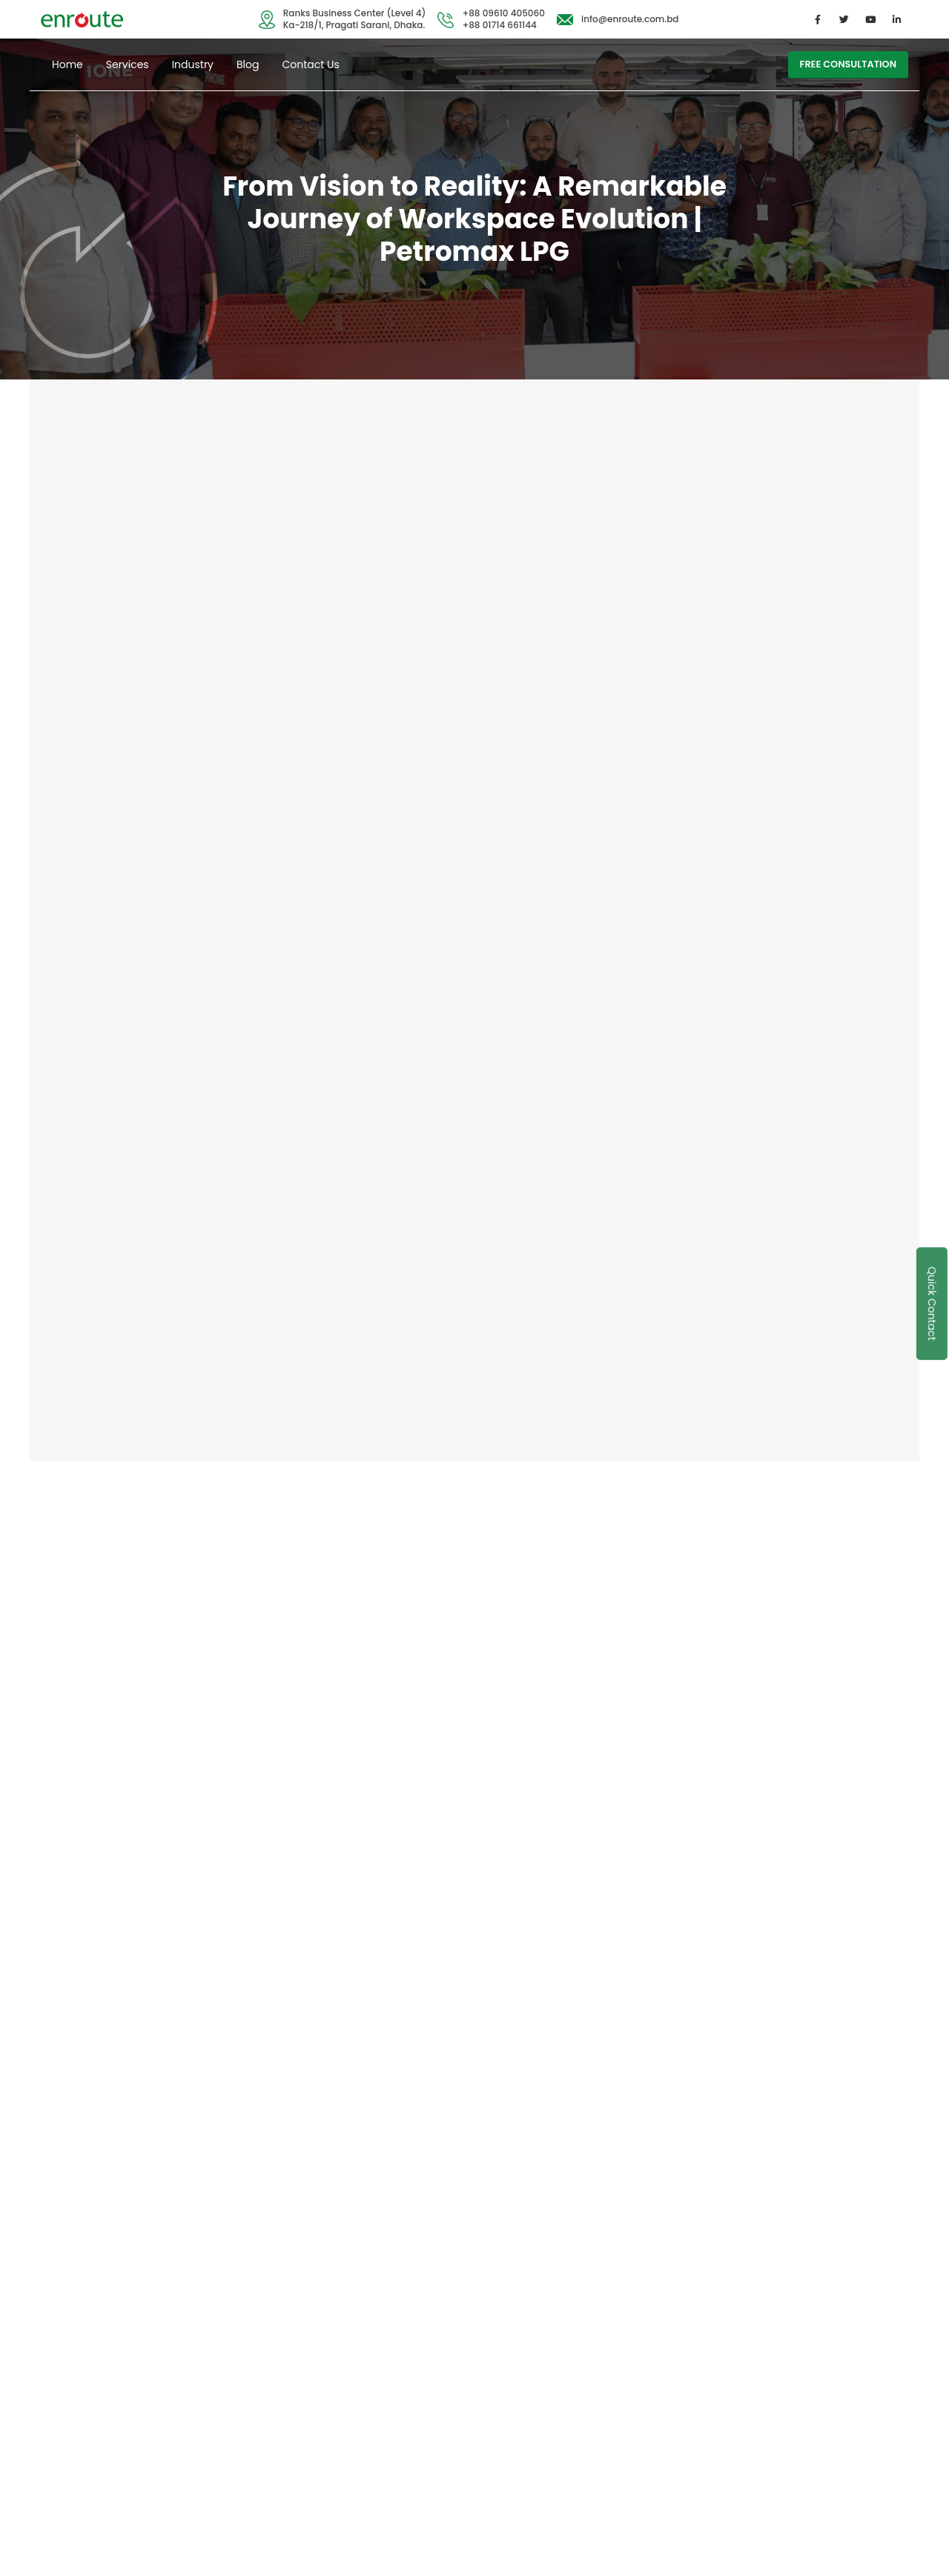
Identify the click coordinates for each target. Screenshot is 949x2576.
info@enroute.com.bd (629, 19)
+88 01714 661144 (500, 25)
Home (67, 64)
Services (127, 64)
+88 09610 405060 (504, 13)
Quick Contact (932, 1304)
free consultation (848, 64)
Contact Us (310, 64)
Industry (193, 64)
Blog (248, 64)
